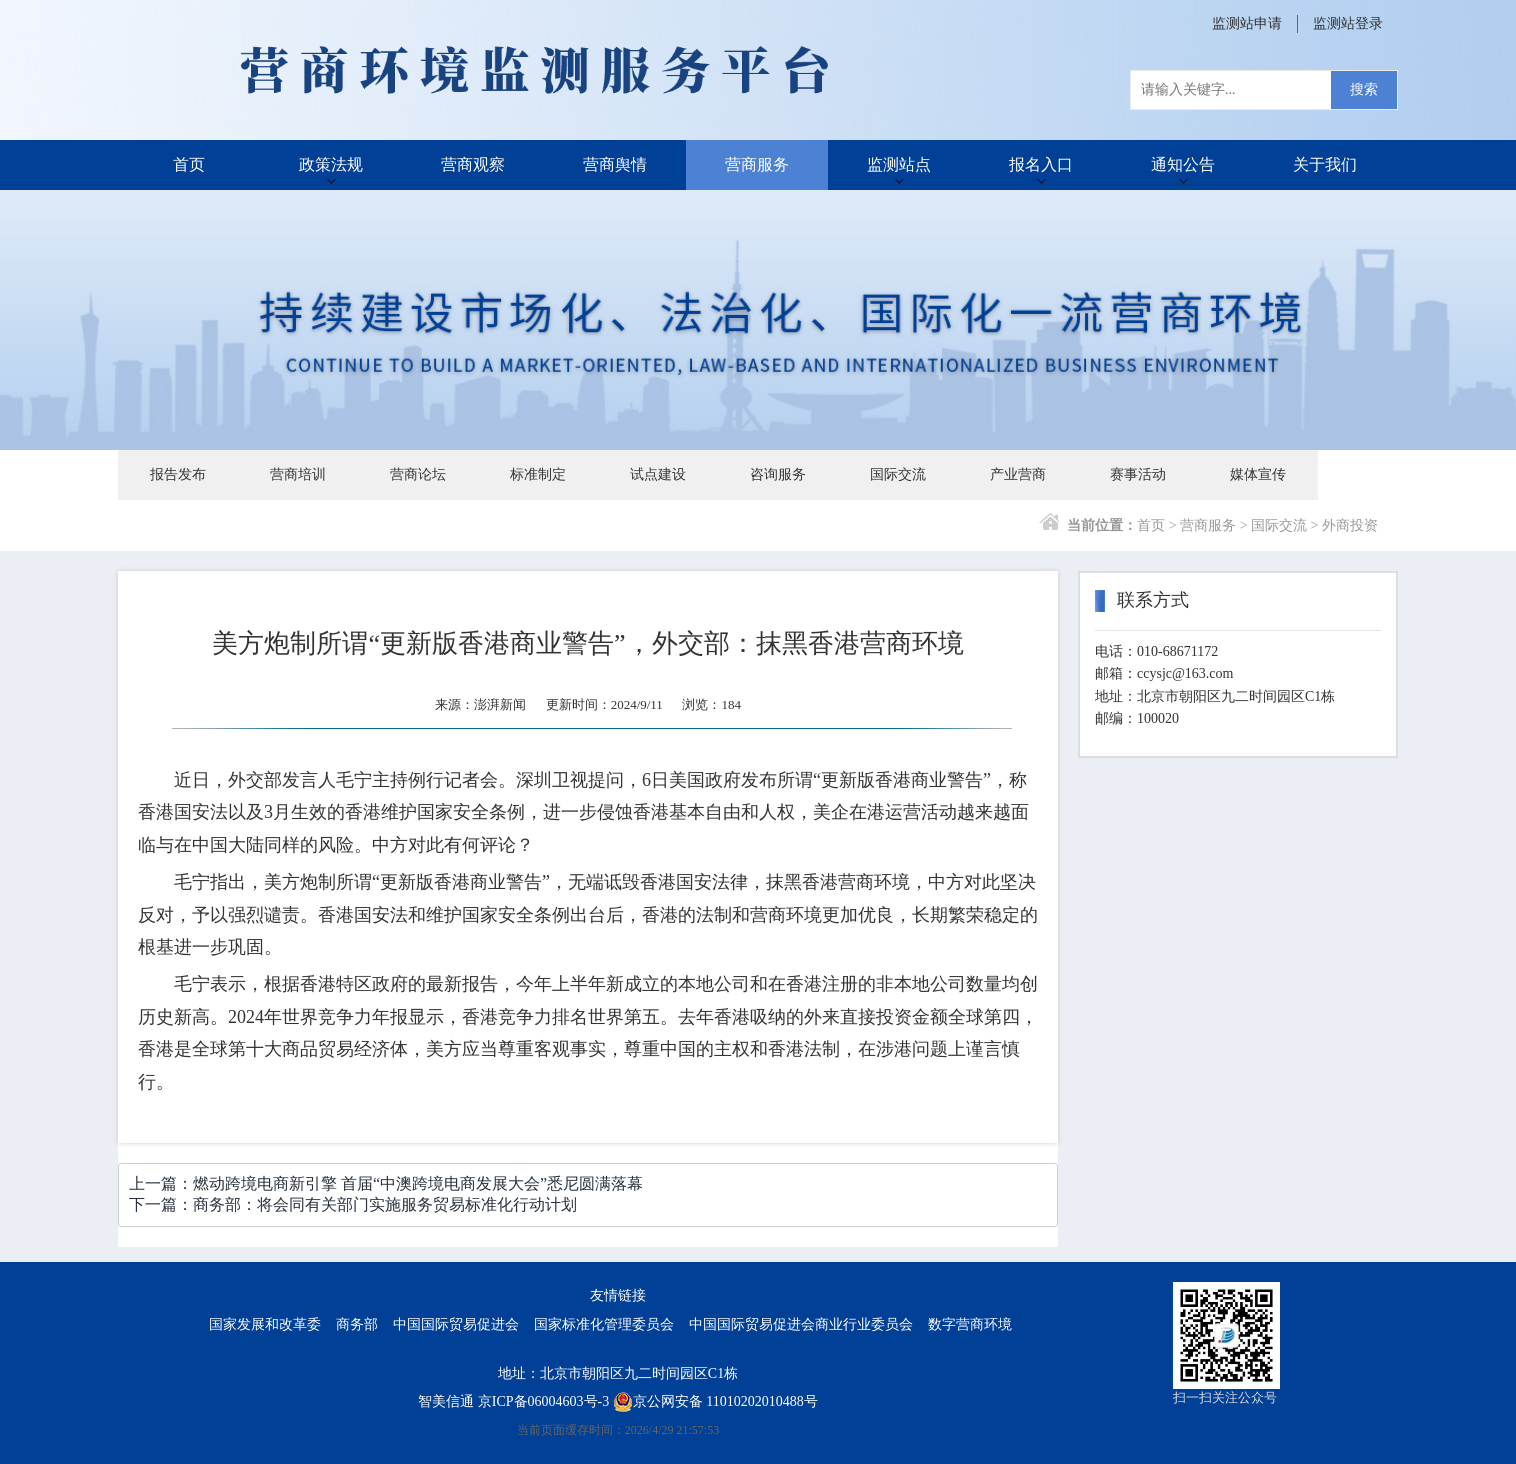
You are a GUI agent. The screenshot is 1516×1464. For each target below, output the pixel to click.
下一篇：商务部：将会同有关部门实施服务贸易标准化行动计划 (353, 1204)
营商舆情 (615, 164)
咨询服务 (778, 474)
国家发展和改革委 (265, 1324)
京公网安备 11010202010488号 (715, 1401)
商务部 (357, 1324)
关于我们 (1325, 164)
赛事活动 (1138, 474)
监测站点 (899, 164)
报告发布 (178, 474)
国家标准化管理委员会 (604, 1324)
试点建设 (658, 474)
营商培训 (298, 474)
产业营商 (1018, 474)
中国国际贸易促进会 (456, 1324)
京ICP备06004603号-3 (543, 1401)
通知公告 (1183, 164)
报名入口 (1041, 164)
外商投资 (1350, 525)
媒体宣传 (1258, 474)
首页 (189, 164)
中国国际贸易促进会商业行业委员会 (801, 1324)
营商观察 (473, 164)
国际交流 (898, 474)
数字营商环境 (970, 1324)
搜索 (1364, 89)
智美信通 (446, 1401)
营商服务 (757, 164)
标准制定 (538, 474)
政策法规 (331, 164)
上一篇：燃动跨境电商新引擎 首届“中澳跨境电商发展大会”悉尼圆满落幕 (386, 1183)
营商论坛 (418, 474)
